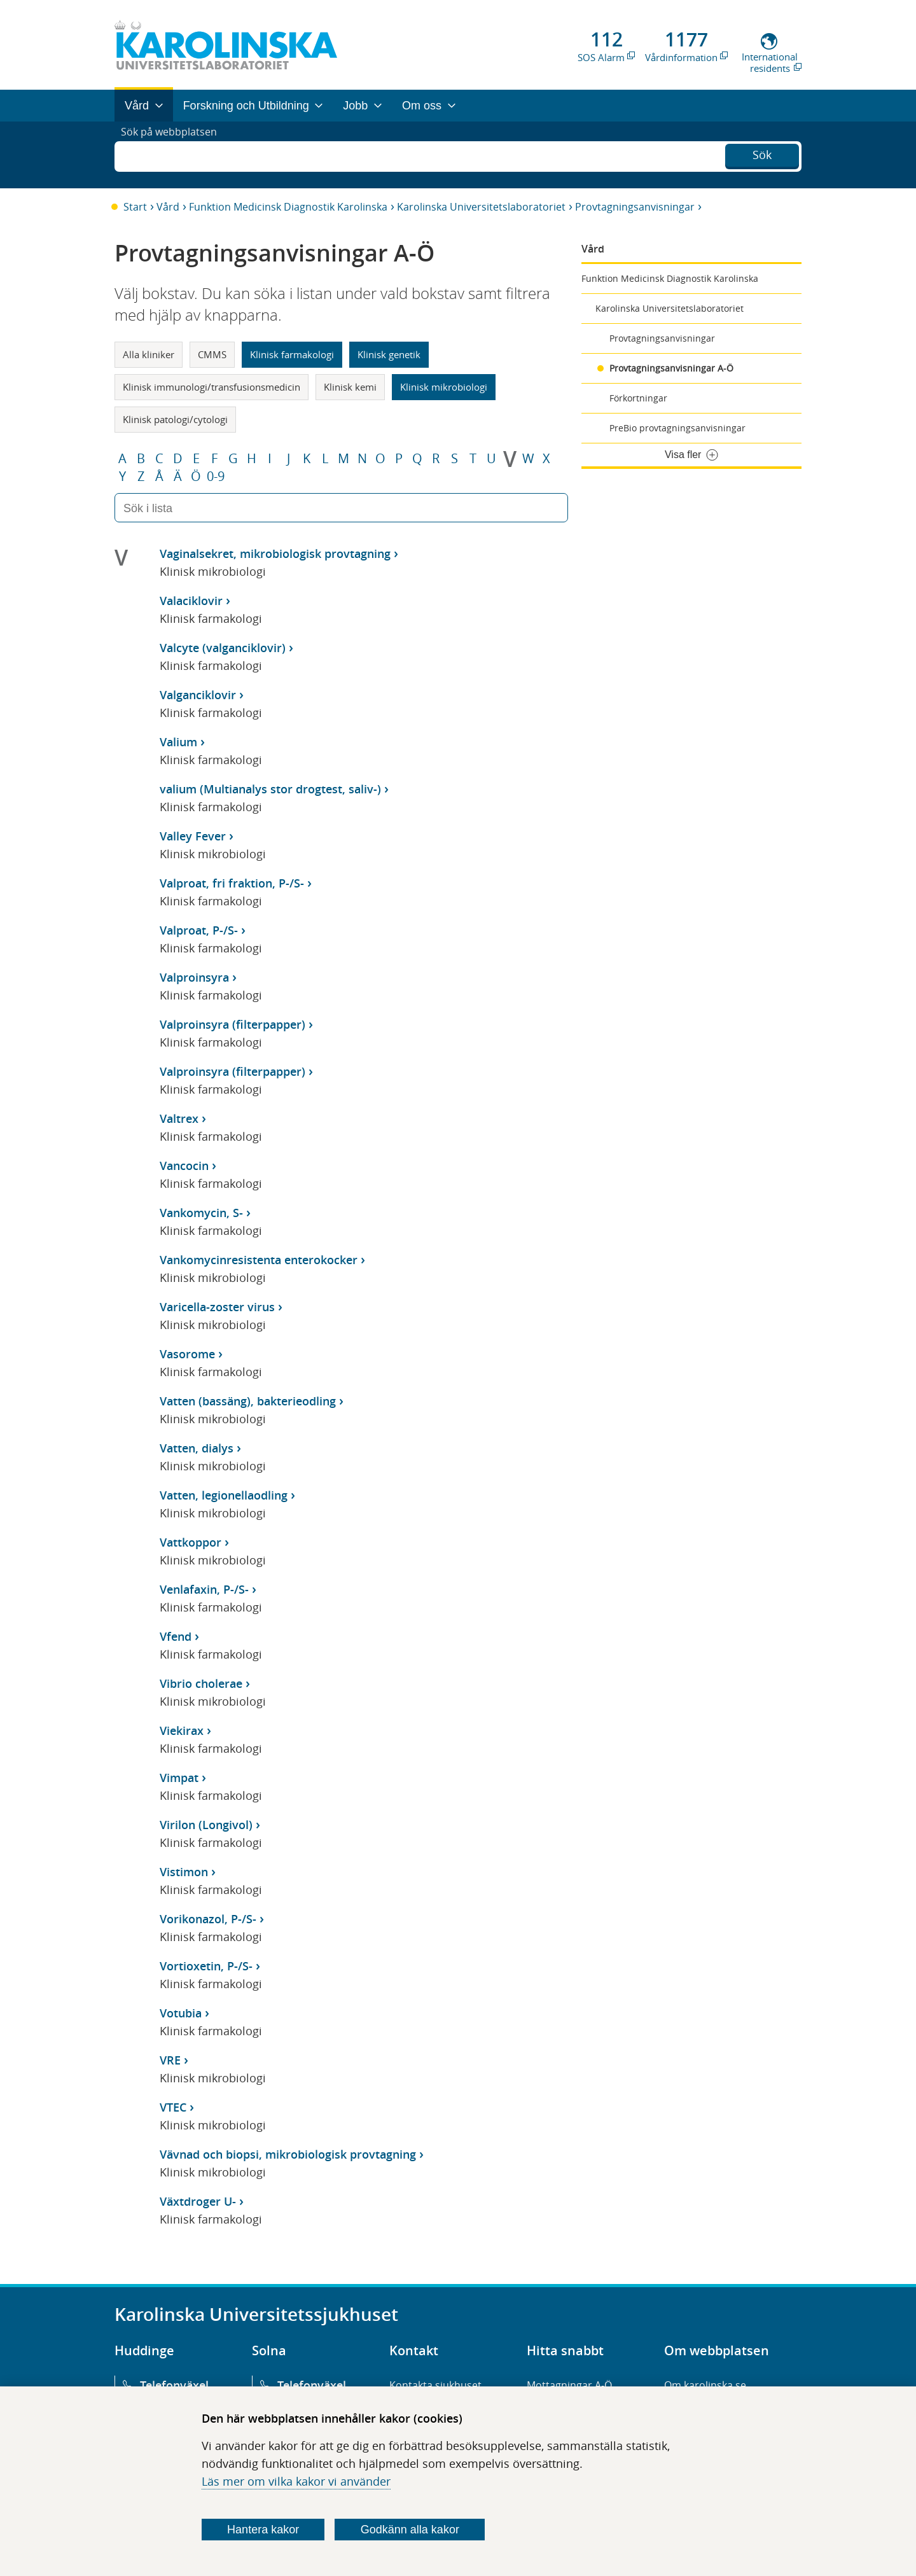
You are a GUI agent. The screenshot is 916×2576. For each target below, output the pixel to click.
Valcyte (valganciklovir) (223, 647)
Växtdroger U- (198, 2201)
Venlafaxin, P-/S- (204, 1589)
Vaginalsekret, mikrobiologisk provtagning (275, 553)
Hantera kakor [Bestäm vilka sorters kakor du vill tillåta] (263, 2529)
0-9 (216, 476)
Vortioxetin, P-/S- (206, 1966)
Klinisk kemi (350, 386)
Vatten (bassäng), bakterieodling (248, 1401)
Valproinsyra (194, 977)
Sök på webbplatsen (174, 154)
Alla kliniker (148, 354)
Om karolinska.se (705, 2385)
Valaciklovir (191, 600)
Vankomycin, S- (201, 1212)
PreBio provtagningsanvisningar (677, 428)
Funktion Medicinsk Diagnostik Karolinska (288, 207)
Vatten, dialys (196, 1448)
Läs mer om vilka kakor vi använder (296, 2481)
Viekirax (182, 1730)
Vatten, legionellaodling (224, 1495)
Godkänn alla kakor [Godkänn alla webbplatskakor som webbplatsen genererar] (410, 2529)
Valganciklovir (198, 694)
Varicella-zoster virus (217, 1306)
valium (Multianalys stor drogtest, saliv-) (270, 789)
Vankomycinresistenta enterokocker (258, 1259)
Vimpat (179, 1777)
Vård (167, 207)
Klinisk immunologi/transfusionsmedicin (211, 386)
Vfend (175, 1636)
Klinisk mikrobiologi (443, 386)
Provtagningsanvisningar (635, 207)
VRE (170, 2060)
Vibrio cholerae (201, 1683)
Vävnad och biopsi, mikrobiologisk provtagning (288, 2154)
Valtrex (179, 1118)
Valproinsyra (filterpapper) (232, 1024)
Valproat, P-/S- (199, 930)
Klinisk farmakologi (292, 354)
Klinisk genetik (388, 354)
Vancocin (184, 1165)
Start (135, 207)
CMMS (212, 354)
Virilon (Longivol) (206, 1824)
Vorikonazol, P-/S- (208, 1918)
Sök (762, 153)
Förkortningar (638, 398)
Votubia (181, 2013)
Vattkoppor (190, 1542)
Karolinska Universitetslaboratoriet (481, 207)
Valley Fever (193, 836)
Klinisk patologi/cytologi (175, 419)
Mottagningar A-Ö (569, 2385)
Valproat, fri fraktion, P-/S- (232, 883)
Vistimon (184, 1871)
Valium (178, 741)
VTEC (173, 2107)
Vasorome (187, 1353)
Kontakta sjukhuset (435, 2385)
